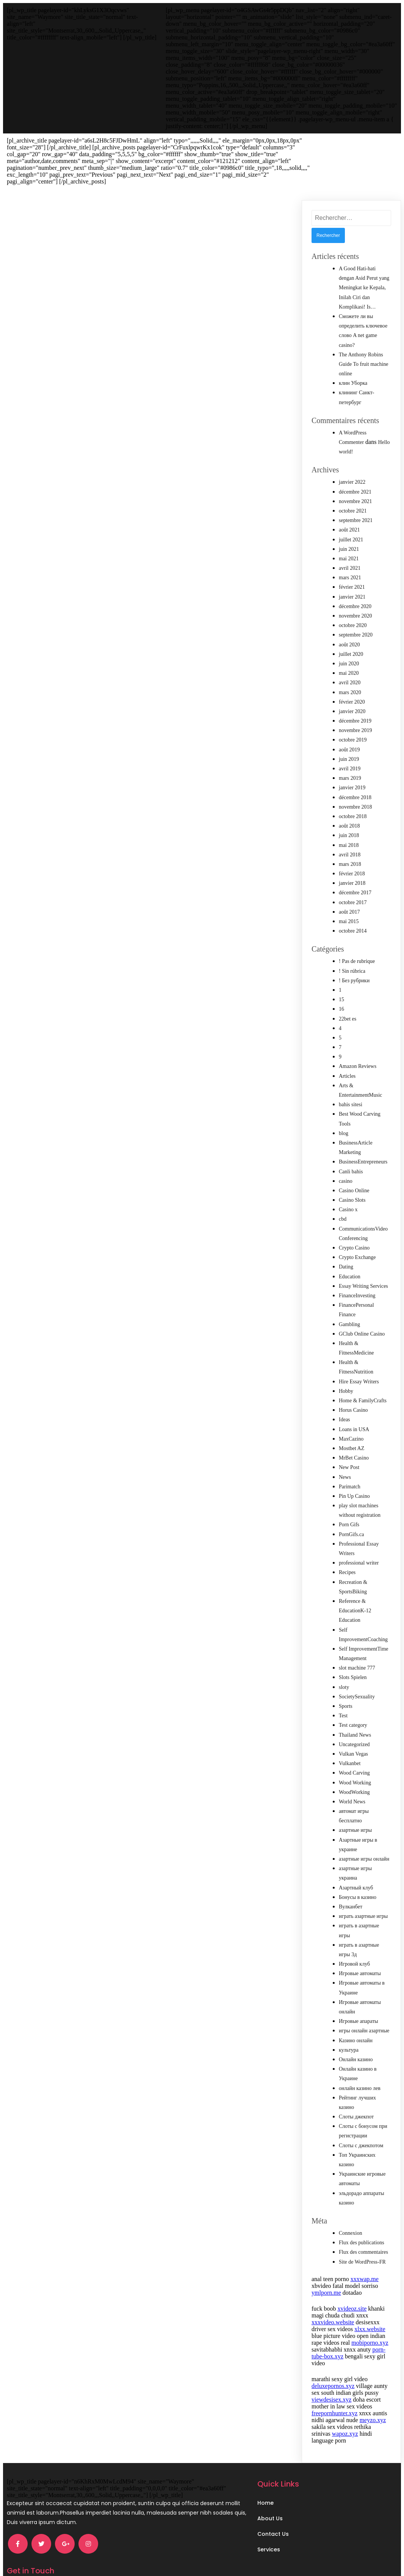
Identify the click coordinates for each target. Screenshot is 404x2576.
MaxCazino (351, 1418)
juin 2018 (349, 815)
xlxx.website (369, 2308)
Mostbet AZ (351, 1428)
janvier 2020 (352, 691)
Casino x (348, 1189)
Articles (347, 1055)
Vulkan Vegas (353, 1733)
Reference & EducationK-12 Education (355, 1590)
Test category (353, 1704)
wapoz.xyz (345, 2413)
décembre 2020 (355, 586)
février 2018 (352, 853)
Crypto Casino (354, 1227)
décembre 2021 (355, 471)
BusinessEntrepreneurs (363, 1141)
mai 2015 (349, 901)
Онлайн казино (356, 2039)
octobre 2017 (352, 882)
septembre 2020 (356, 614)
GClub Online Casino (362, 1313)
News (345, 1457)
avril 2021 (349, 547)
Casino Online (354, 1170)
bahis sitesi (350, 1084)
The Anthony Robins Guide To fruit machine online (363, 343)
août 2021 (349, 509)
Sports (345, 1686)
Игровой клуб (354, 1943)
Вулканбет (350, 1886)
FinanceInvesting (357, 1275)
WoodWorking (354, 1772)
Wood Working (355, 1762)
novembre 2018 (355, 786)
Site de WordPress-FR (362, 2241)
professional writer (359, 1542)
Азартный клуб (356, 1867)
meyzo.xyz (373, 2399)
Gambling (349, 1304)
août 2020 (349, 624)
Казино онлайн (356, 2020)
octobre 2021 (352, 490)
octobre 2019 (352, 719)
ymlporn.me (326, 2272)
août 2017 (349, 891)
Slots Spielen (353, 1657)
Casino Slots (352, 1179)
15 (341, 979)
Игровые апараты (358, 2001)
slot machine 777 (357, 1647)
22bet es (347, 998)
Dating (346, 1246)
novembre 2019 (355, 710)
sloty (344, 1667)
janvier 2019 (352, 767)
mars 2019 (350, 757)
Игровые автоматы (360, 1953)
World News (352, 1781)
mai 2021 (349, 538)
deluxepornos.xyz (333, 2365)
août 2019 (349, 729)
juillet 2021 (351, 519)
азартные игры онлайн (364, 1838)
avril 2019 (349, 748)
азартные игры (355, 1809)
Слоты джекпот (356, 2096)
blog (343, 1113)
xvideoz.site (351, 2288)
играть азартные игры (363, 1896)
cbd (342, 1198)
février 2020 (352, 681)
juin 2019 (349, 739)
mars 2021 (350, 557)
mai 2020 (349, 652)
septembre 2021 (356, 500)
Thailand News (355, 1714)
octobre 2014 (352, 910)
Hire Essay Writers (359, 1361)
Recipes (347, 1552)
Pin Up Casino (354, 1475)
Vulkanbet (349, 1743)
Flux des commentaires (363, 2231)
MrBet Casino (354, 1437)
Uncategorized (354, 1724)
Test (343, 1695)
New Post (349, 1447)
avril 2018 (349, 834)
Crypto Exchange (357, 1237)
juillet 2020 (351, 634)
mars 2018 (350, 844)
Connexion (350, 2212)
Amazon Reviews (357, 1046)
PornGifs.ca (351, 1514)
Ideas (344, 1399)
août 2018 (349, 805)
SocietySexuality (357, 1676)
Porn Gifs (349, 1504)
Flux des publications (361, 2222)
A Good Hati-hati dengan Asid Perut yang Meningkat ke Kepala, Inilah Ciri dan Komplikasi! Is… (364, 267)
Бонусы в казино (357, 1877)
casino (345, 1160)
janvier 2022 (352, 461)
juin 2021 (349, 529)
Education (349, 1256)
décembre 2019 (355, 700)
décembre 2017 (355, 872)
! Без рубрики (354, 960)
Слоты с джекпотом (361, 2125)
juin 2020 (349, 643)
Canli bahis (351, 1151)
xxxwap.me (365, 2258)
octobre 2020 (352, 605)
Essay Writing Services (363, 1265)
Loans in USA (354, 1409)
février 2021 (352, 566)
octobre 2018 (352, 796)
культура (349, 2029)
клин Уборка (353, 362)
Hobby (346, 1370)
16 (341, 988)
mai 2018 (349, 825)
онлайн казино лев (360, 2068)
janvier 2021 (352, 576)
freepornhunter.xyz (334, 2392)
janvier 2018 (352, 862)
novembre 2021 (355, 481)
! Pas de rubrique (357, 941)
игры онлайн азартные (364, 2010)
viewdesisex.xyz (331, 2379)
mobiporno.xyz (369, 2322)
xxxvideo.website (333, 2301)
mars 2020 (350, 672)
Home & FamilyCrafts (363, 1380)
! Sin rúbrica (352, 950)
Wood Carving (354, 1752)
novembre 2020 (355, 595)
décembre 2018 (355, 777)
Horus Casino (353, 1389)
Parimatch (349, 1466)
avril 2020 (349, 662)
